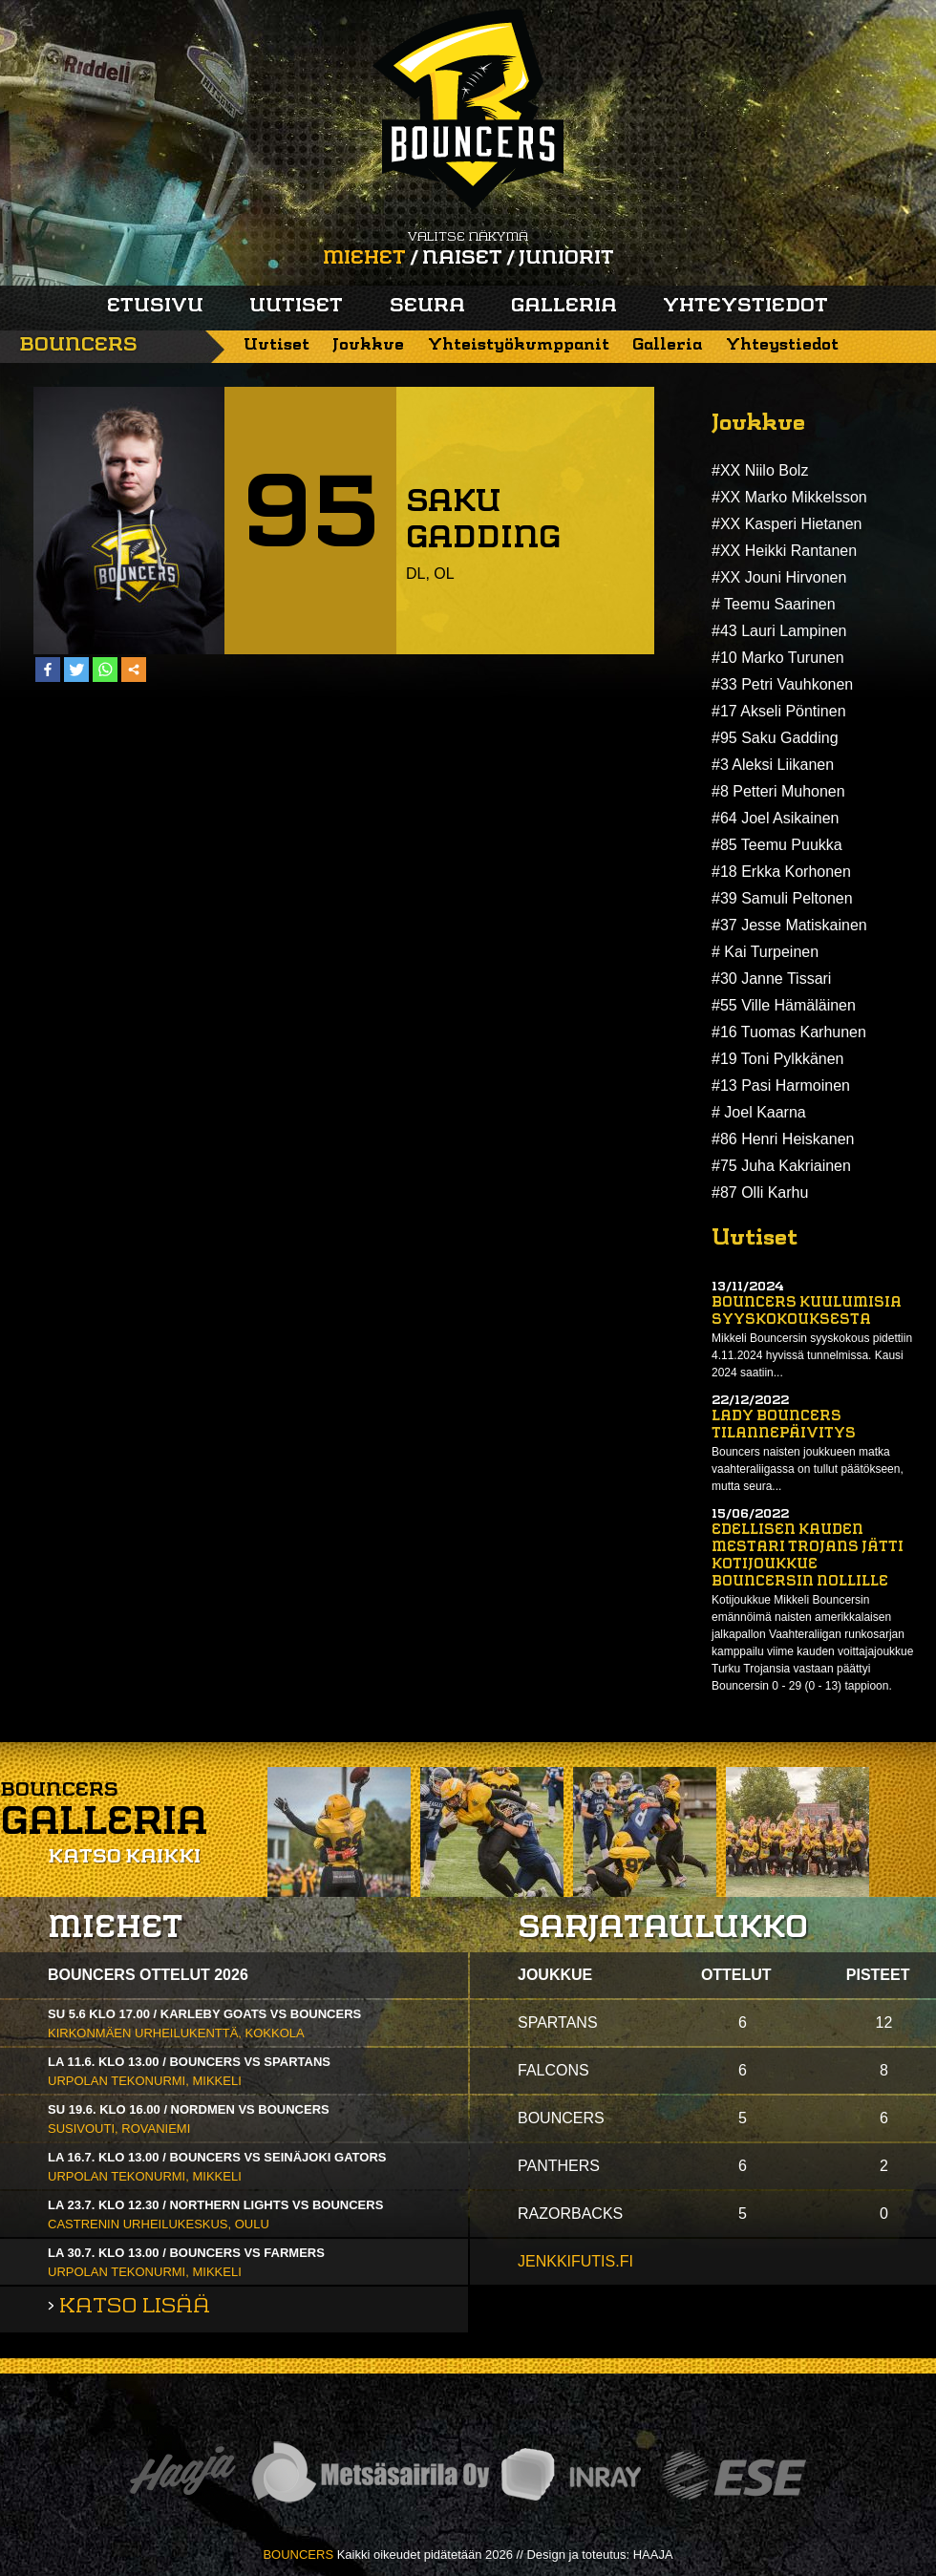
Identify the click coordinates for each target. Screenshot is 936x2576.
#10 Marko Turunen (778, 657)
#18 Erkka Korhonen (781, 871)
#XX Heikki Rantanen (784, 551)
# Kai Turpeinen (765, 952)
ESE (734, 2475)
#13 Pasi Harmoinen (781, 1085)
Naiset (462, 258)
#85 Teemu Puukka (777, 845)
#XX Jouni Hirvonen (779, 577)
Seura (427, 306)
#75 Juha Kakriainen (781, 1166)
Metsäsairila (369, 2475)
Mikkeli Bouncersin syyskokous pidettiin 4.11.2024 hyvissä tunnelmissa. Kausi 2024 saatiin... (812, 1355)
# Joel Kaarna (759, 1112)
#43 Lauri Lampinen (779, 631)
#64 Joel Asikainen (775, 818)
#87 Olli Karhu (760, 1192)
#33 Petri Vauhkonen (782, 684)
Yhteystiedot (745, 306)
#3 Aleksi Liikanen (773, 764)
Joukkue (368, 345)
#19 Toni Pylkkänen (777, 1059)
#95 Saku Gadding (775, 738)
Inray (570, 2475)
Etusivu (155, 306)
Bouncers (78, 345)
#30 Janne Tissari (771, 978)
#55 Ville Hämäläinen (784, 1005)
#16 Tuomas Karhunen (789, 1032)
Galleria (564, 306)
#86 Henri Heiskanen (783, 1139)
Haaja (182, 2475)
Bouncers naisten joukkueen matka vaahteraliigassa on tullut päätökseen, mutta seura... (808, 1469)
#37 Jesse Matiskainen (789, 925)
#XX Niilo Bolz (760, 470)
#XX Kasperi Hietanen (787, 524)
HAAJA (653, 2554)
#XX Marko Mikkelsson (789, 497)
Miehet (364, 258)
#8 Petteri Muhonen (778, 791)
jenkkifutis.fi (575, 2261)
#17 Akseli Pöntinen (779, 711)
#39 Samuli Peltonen (782, 898)
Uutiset (296, 306)
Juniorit (566, 258)
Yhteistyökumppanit (518, 345)
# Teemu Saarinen (774, 604)
